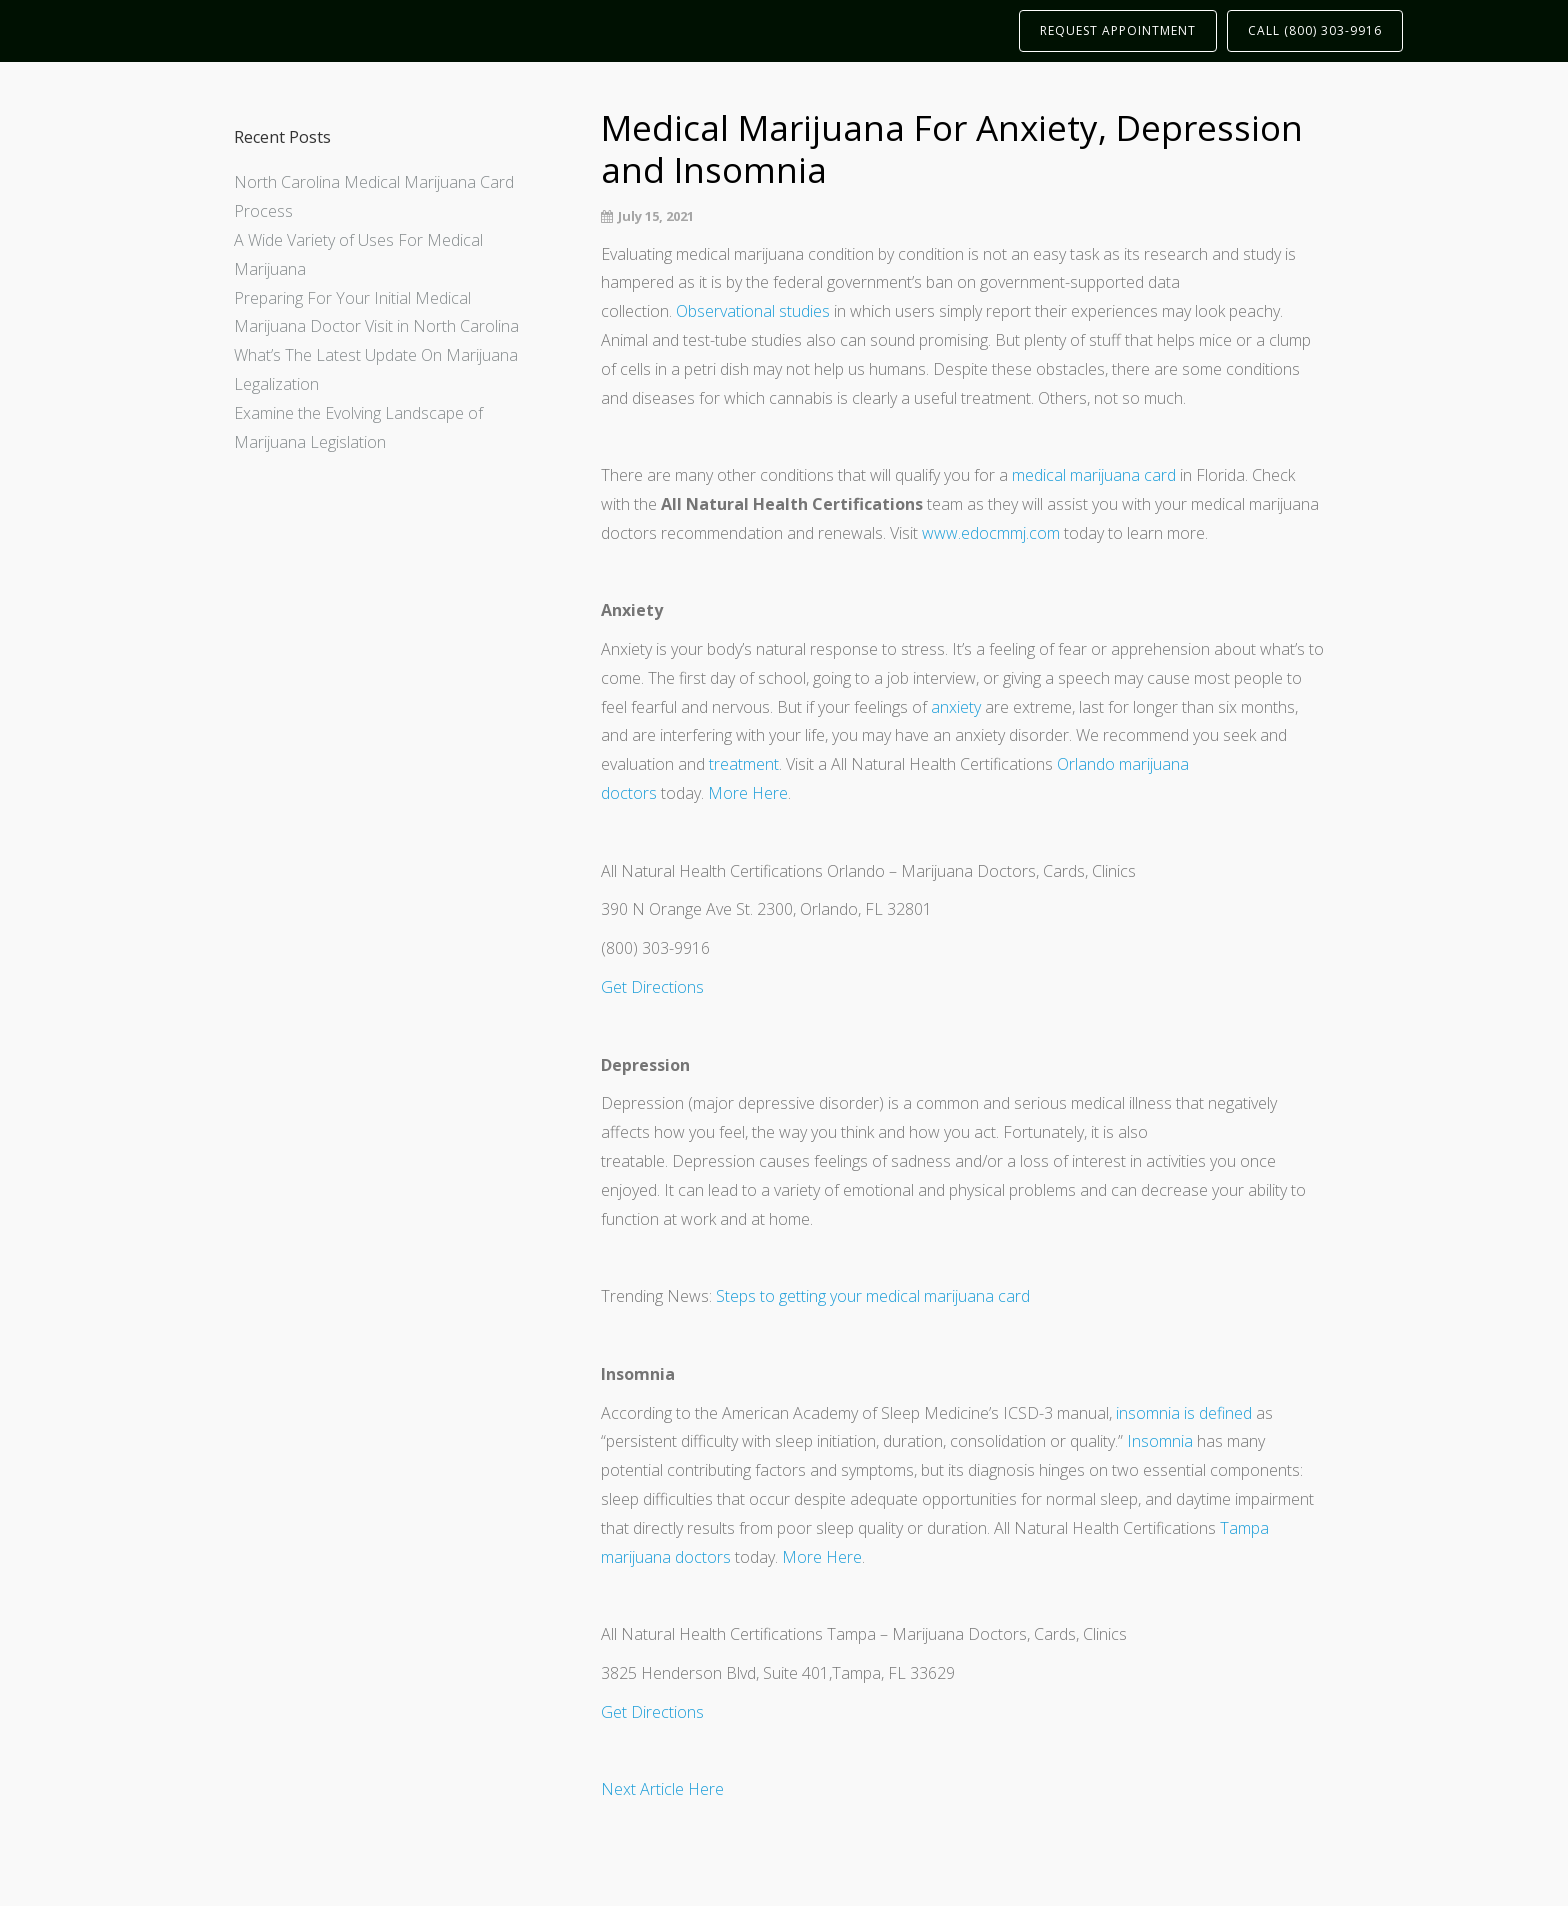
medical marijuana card (1094, 475)
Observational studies (753, 311)
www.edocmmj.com (991, 533)
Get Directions (652, 987)
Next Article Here (662, 1789)
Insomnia (1160, 1441)
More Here (748, 793)
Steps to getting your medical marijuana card (873, 1296)
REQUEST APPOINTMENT (1118, 30)
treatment (744, 764)
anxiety (956, 707)
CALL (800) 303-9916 (1315, 30)
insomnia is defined (1184, 1413)
